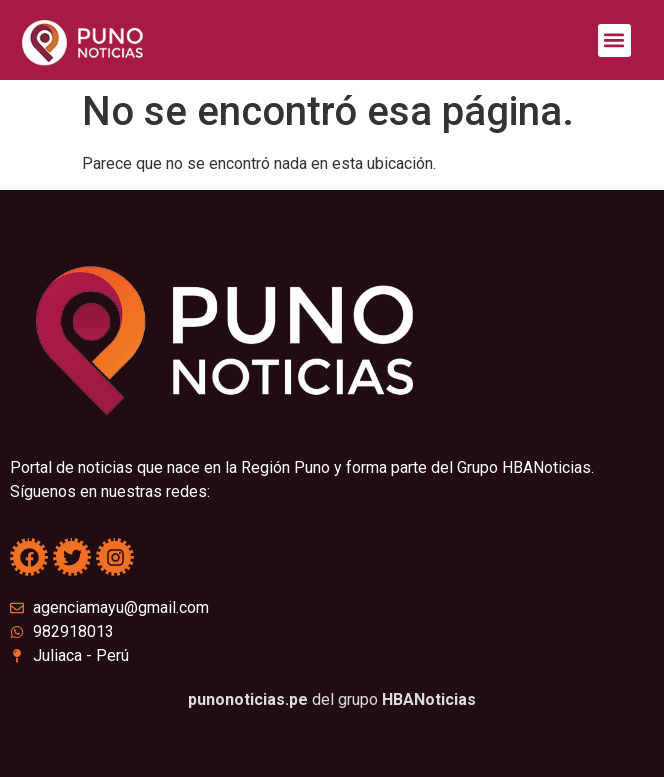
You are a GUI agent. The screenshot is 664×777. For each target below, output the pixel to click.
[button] (614, 40)
